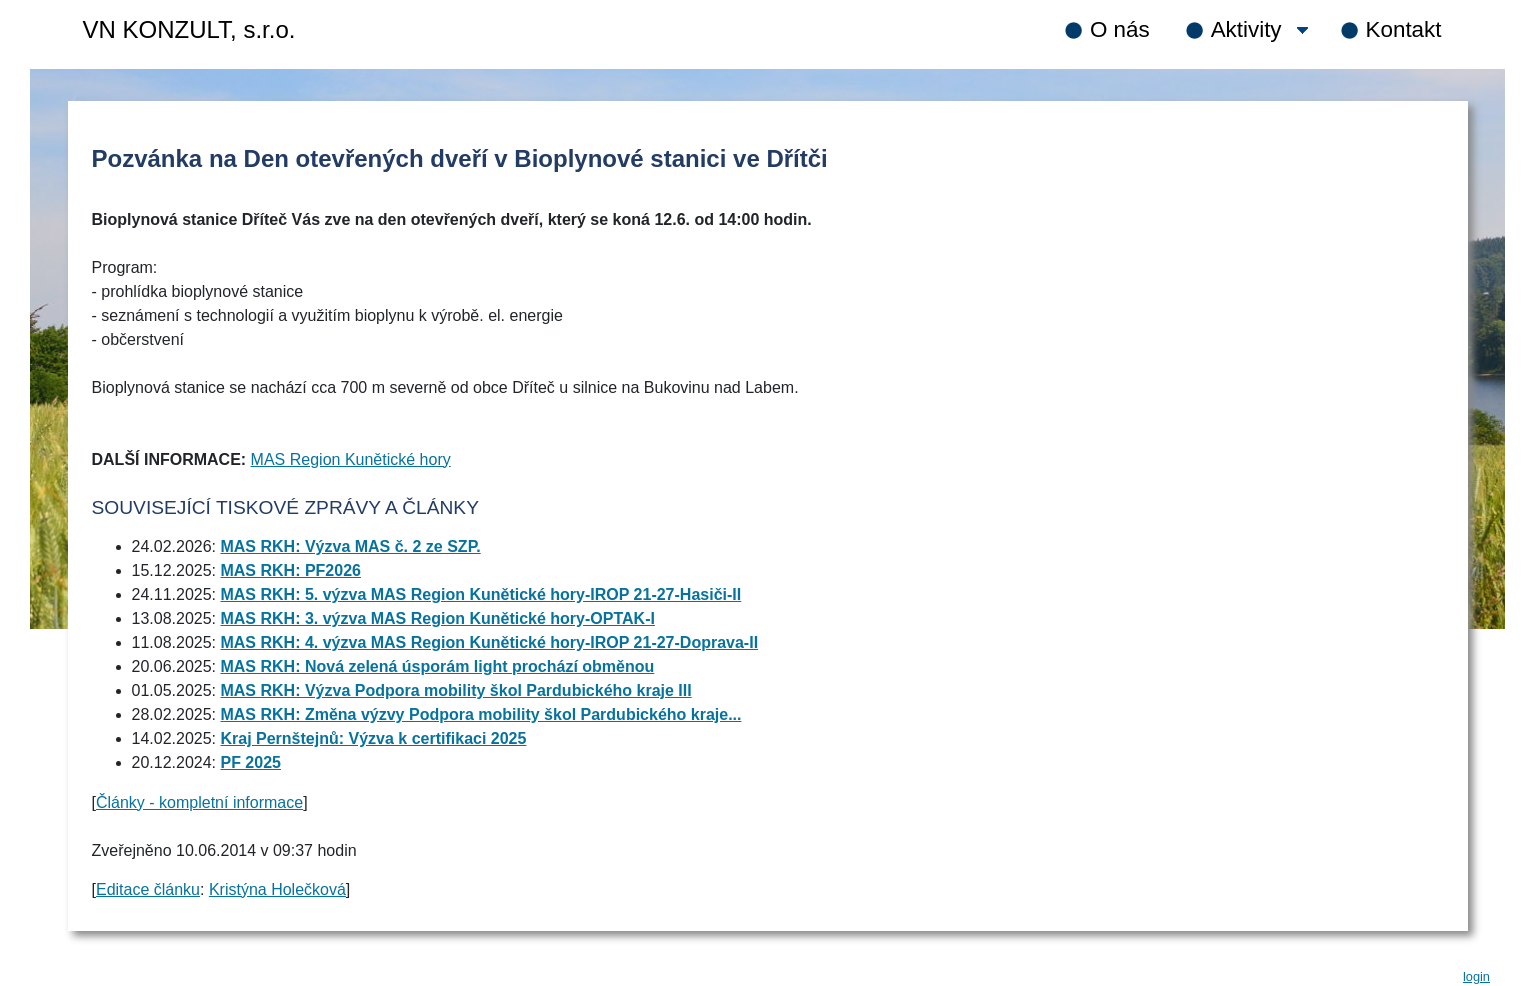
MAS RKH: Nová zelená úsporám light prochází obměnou (437, 666)
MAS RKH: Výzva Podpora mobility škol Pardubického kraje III (455, 690)
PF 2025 (250, 762)
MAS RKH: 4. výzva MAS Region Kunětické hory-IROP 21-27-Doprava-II (489, 642)
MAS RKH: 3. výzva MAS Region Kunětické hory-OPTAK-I (437, 618)
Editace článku (148, 889)
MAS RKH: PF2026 (290, 570)
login (1476, 976)
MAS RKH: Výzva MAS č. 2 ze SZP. (350, 546)
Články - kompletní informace (199, 802)
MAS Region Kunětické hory (351, 459)
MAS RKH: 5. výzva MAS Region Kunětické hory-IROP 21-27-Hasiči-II (480, 594)
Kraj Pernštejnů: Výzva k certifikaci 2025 (373, 738)
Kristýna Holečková (277, 889)
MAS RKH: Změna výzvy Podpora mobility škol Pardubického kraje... (480, 714)
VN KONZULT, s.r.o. (189, 29)
